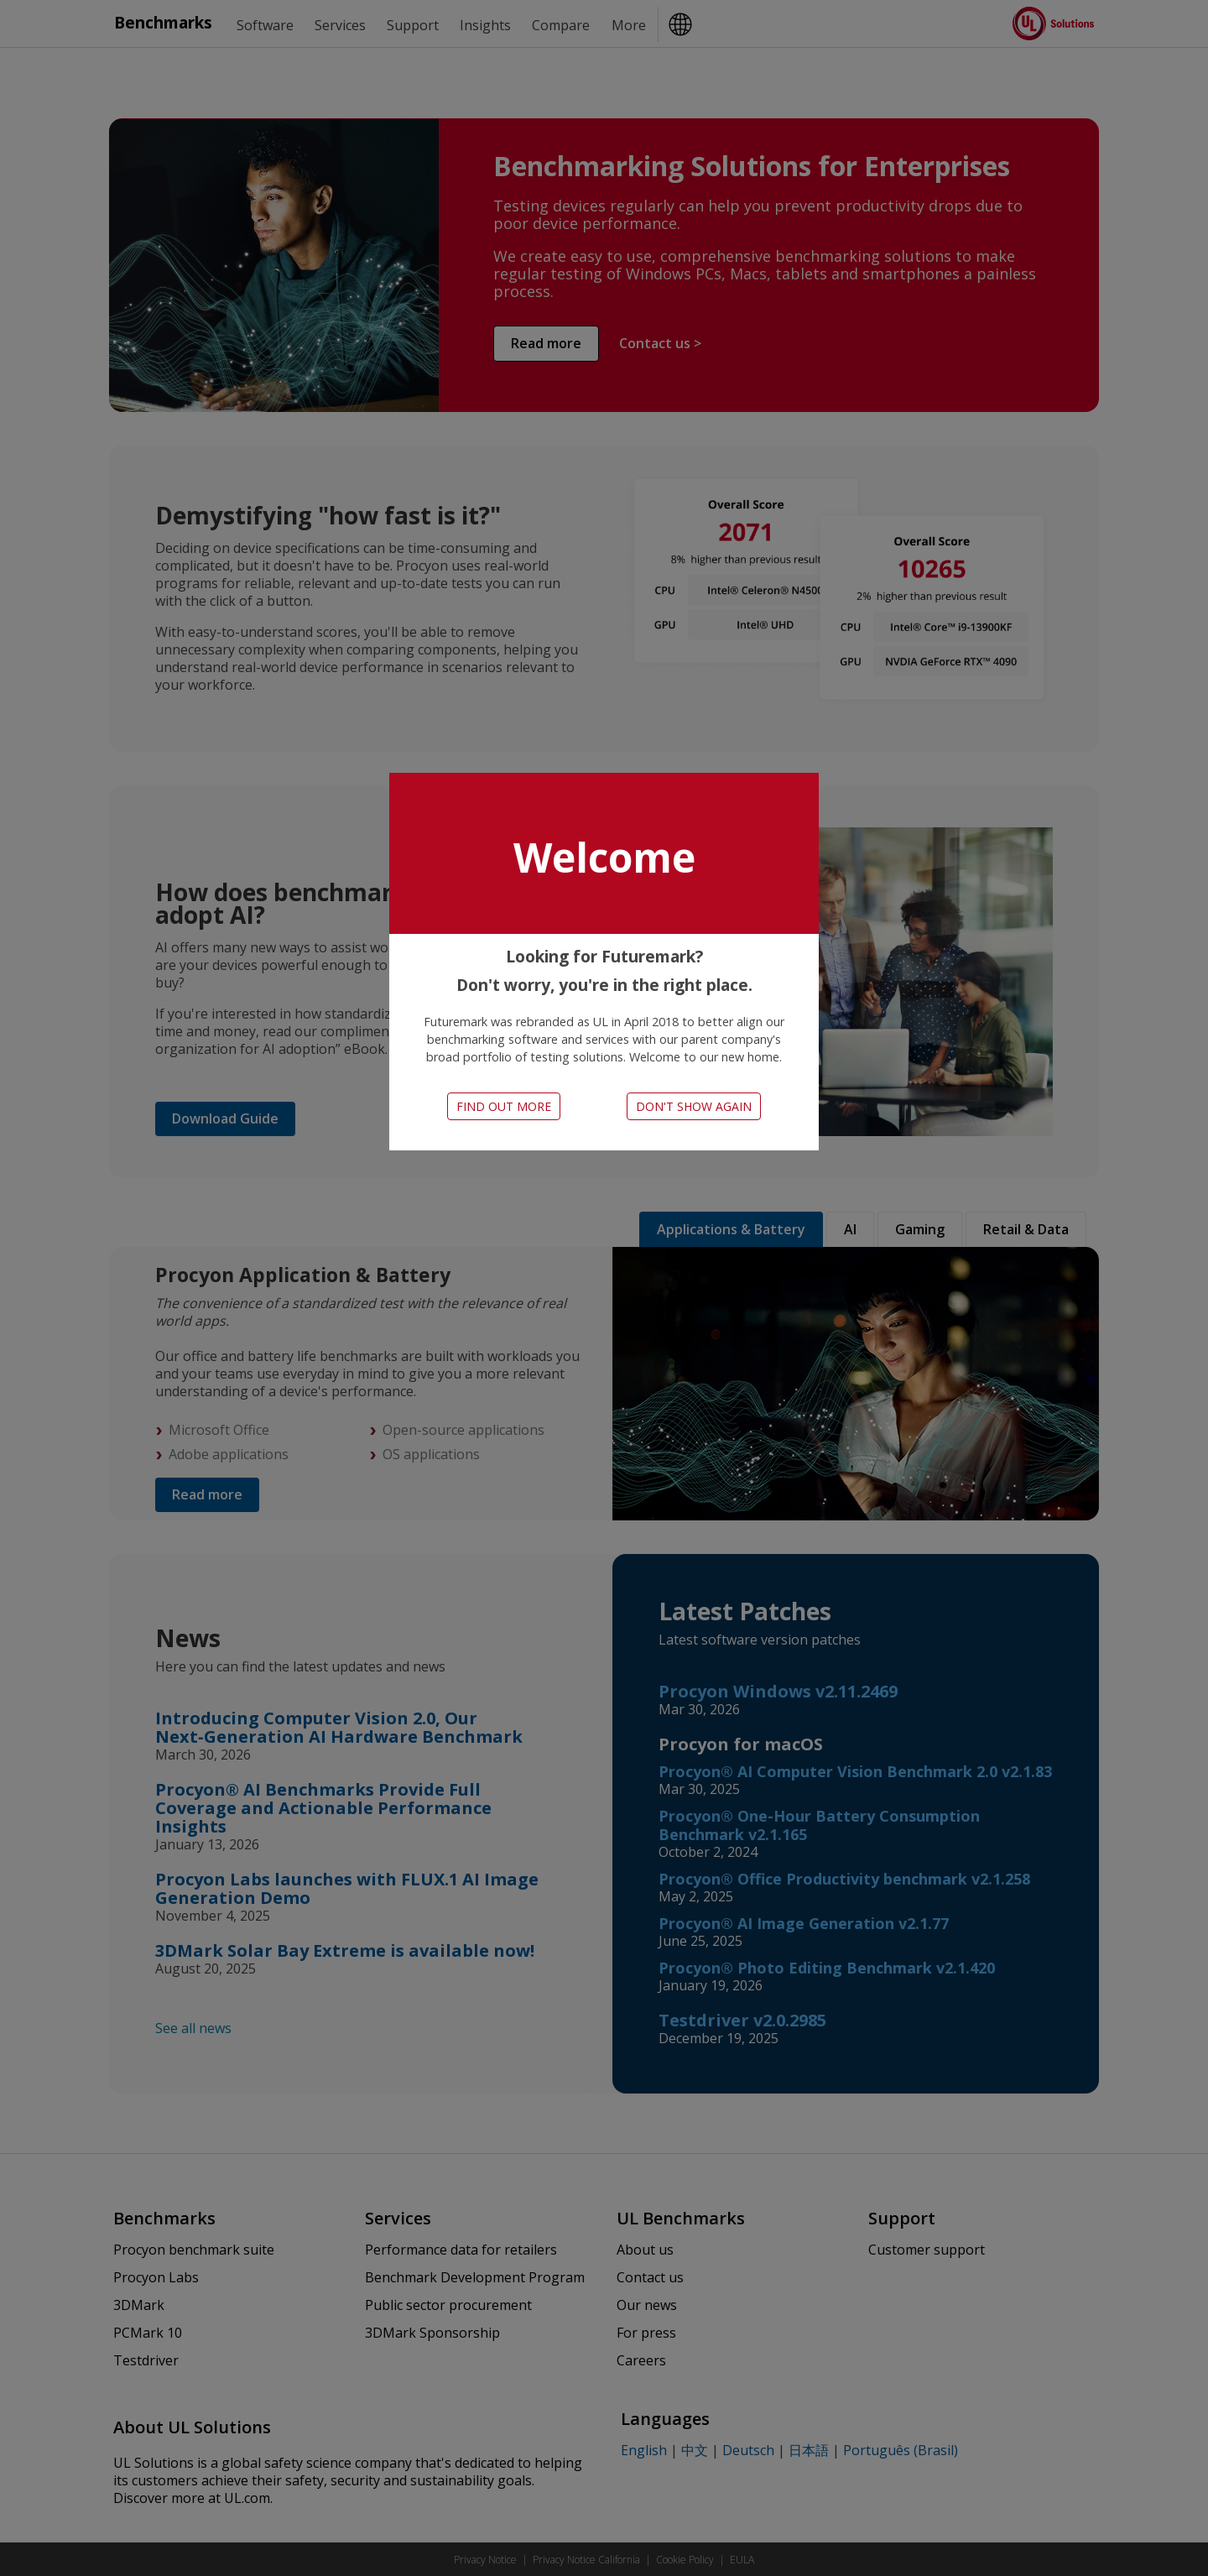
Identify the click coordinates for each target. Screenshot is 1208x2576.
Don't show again (694, 1106)
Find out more (503, 1106)
